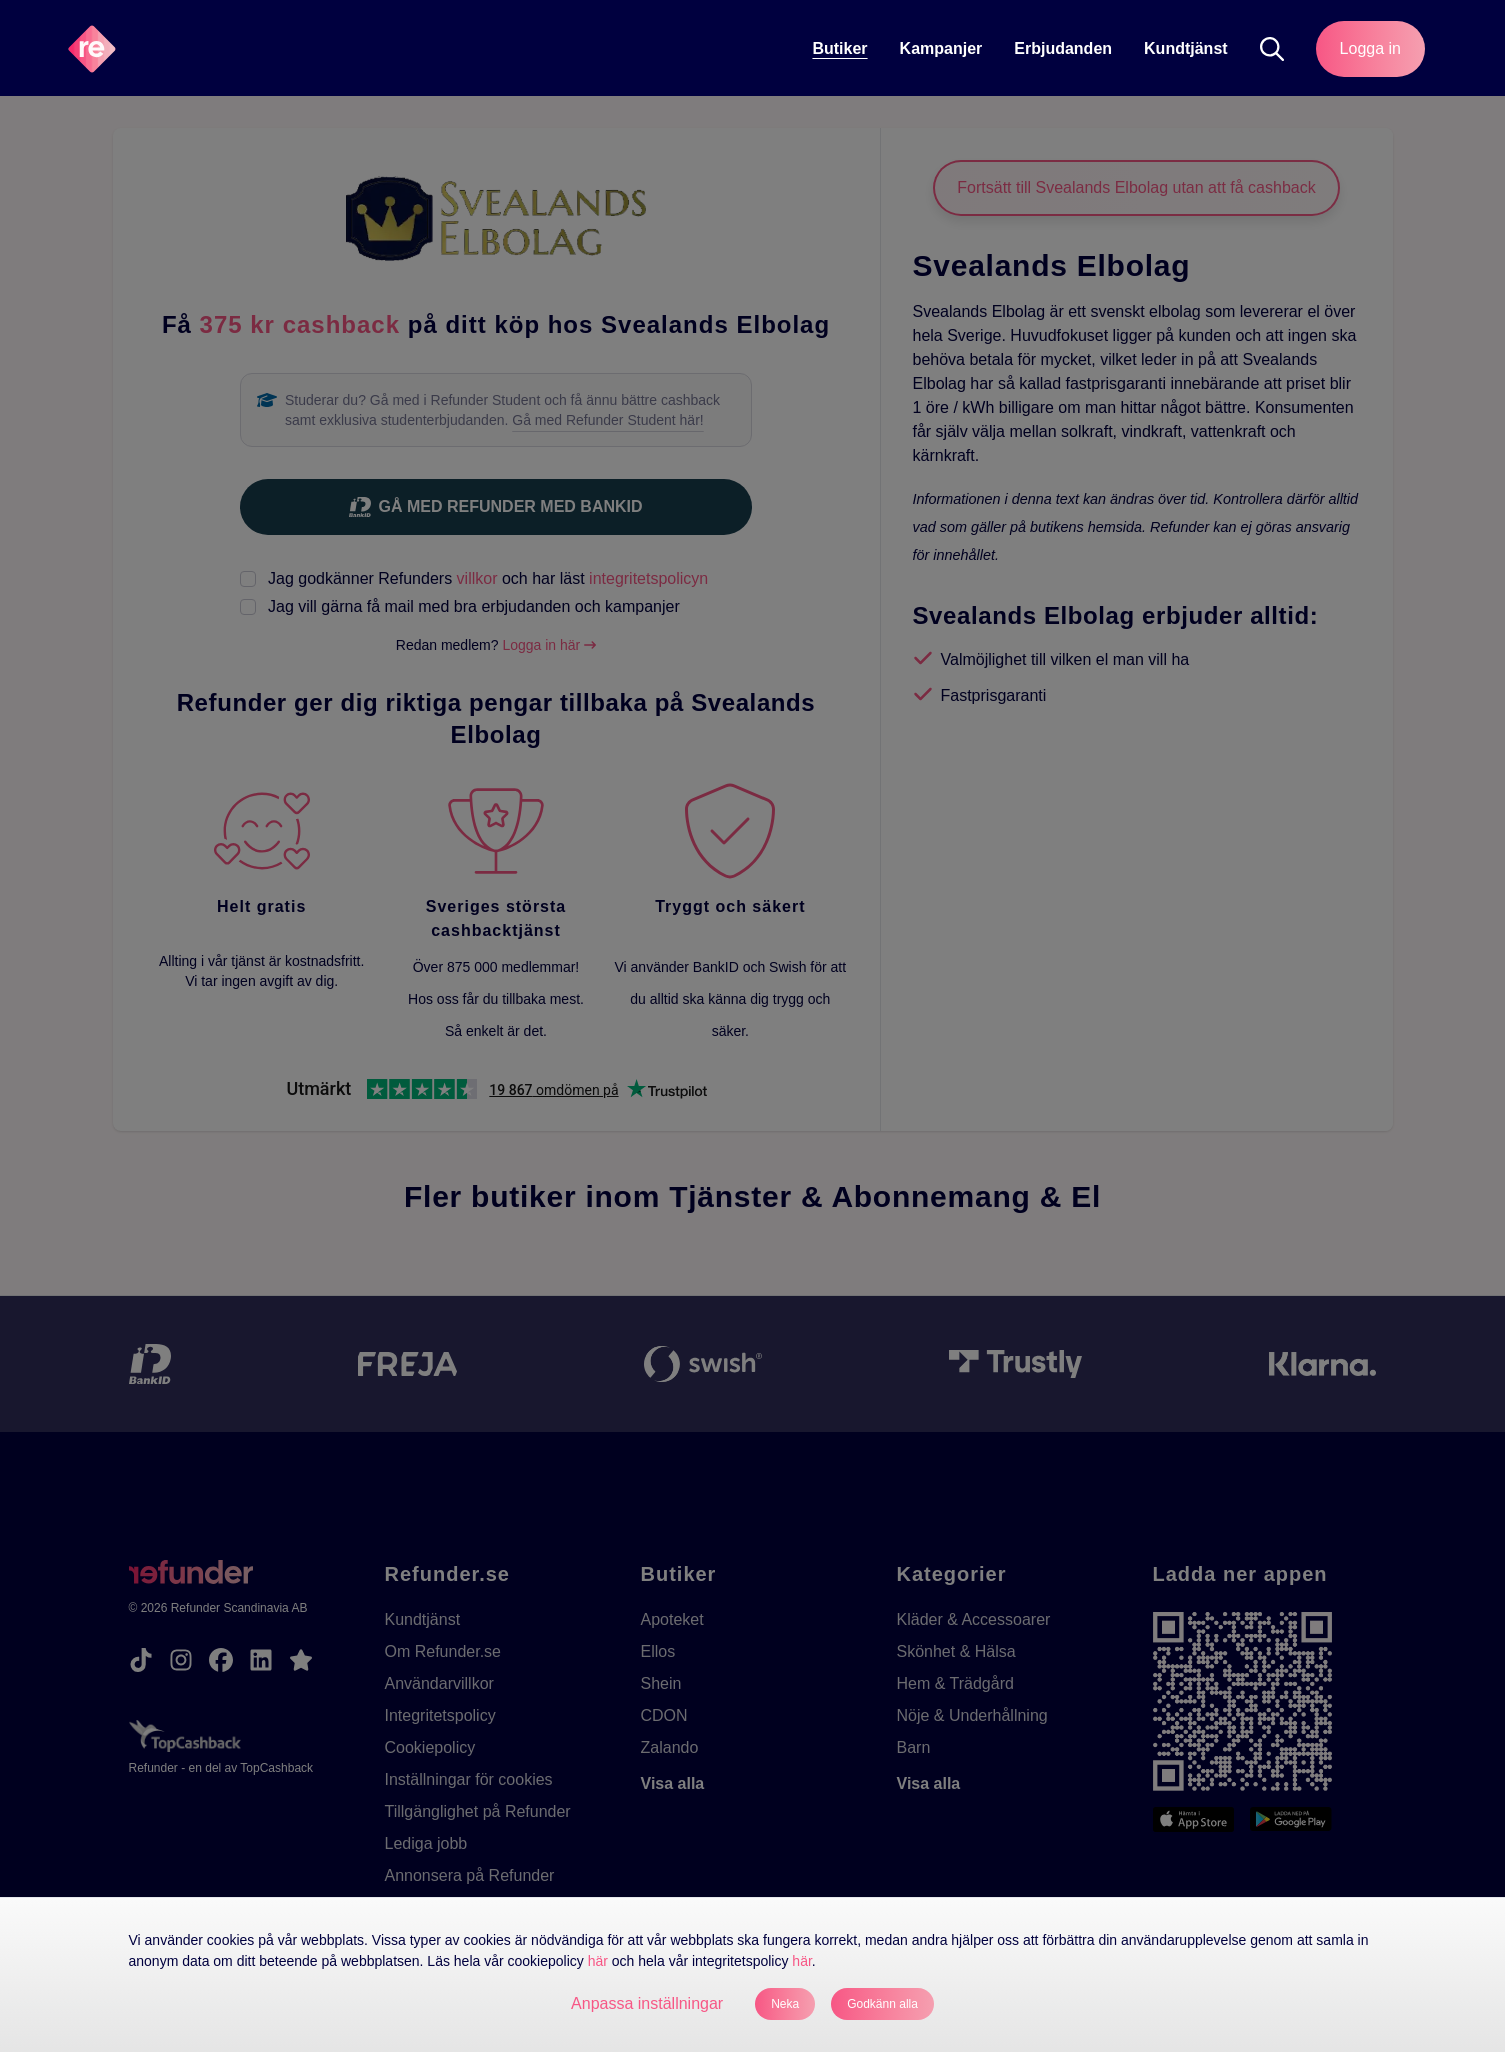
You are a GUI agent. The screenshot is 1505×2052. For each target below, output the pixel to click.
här (598, 1961)
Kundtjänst (1186, 48)
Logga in (1370, 48)
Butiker (839, 48)
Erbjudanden (1063, 48)
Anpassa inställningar (647, 2003)
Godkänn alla (882, 2004)
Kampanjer (941, 48)
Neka (785, 2004)
